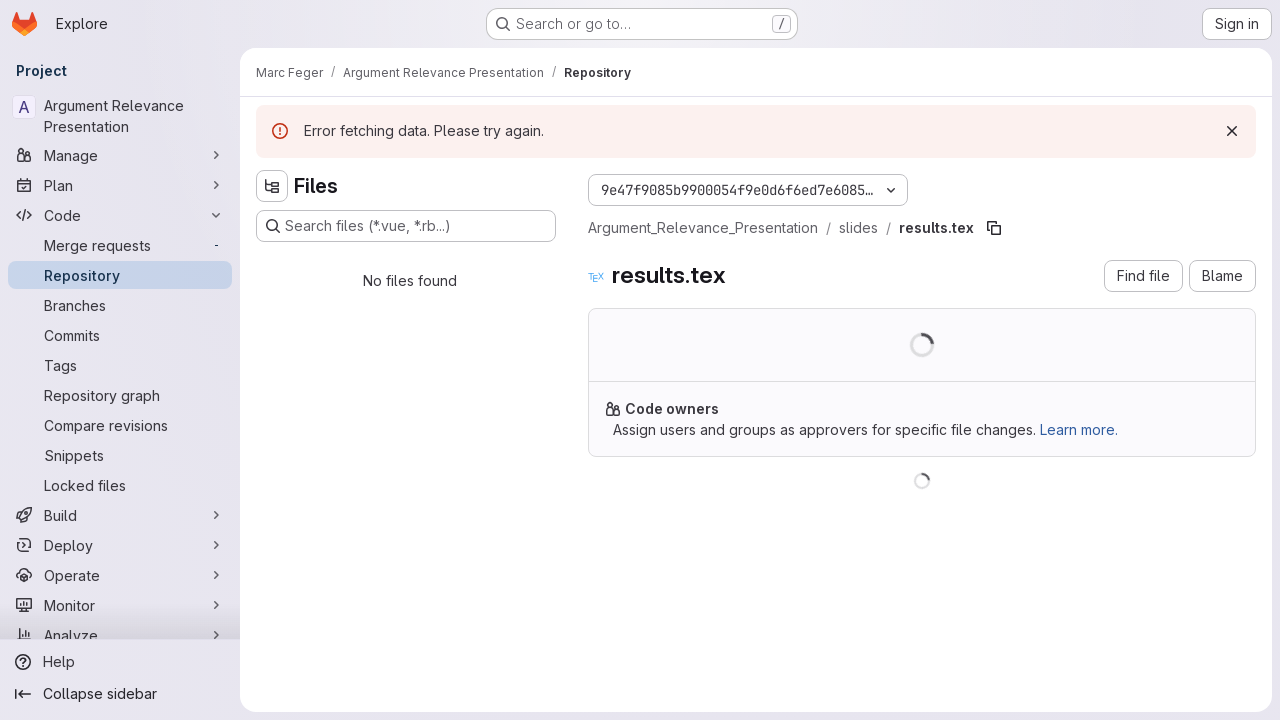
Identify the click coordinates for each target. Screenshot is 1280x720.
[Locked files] (120, 485)
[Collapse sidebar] (120, 694)
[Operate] (120, 575)
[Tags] (120, 365)
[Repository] (120, 275)
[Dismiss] (1232, 131)
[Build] (120, 515)
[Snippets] (120, 455)
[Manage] (120, 155)
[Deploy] (120, 545)
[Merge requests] (120, 245)
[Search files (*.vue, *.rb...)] (406, 226)
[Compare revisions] (120, 425)
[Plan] (120, 185)
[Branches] (120, 305)
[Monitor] (120, 605)
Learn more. (1079, 429)
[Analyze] (120, 635)
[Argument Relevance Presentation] (120, 116)
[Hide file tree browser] (272, 186)
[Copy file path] (994, 228)
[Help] (120, 662)
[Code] (120, 215)
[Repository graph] (120, 395)
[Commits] (120, 335)
